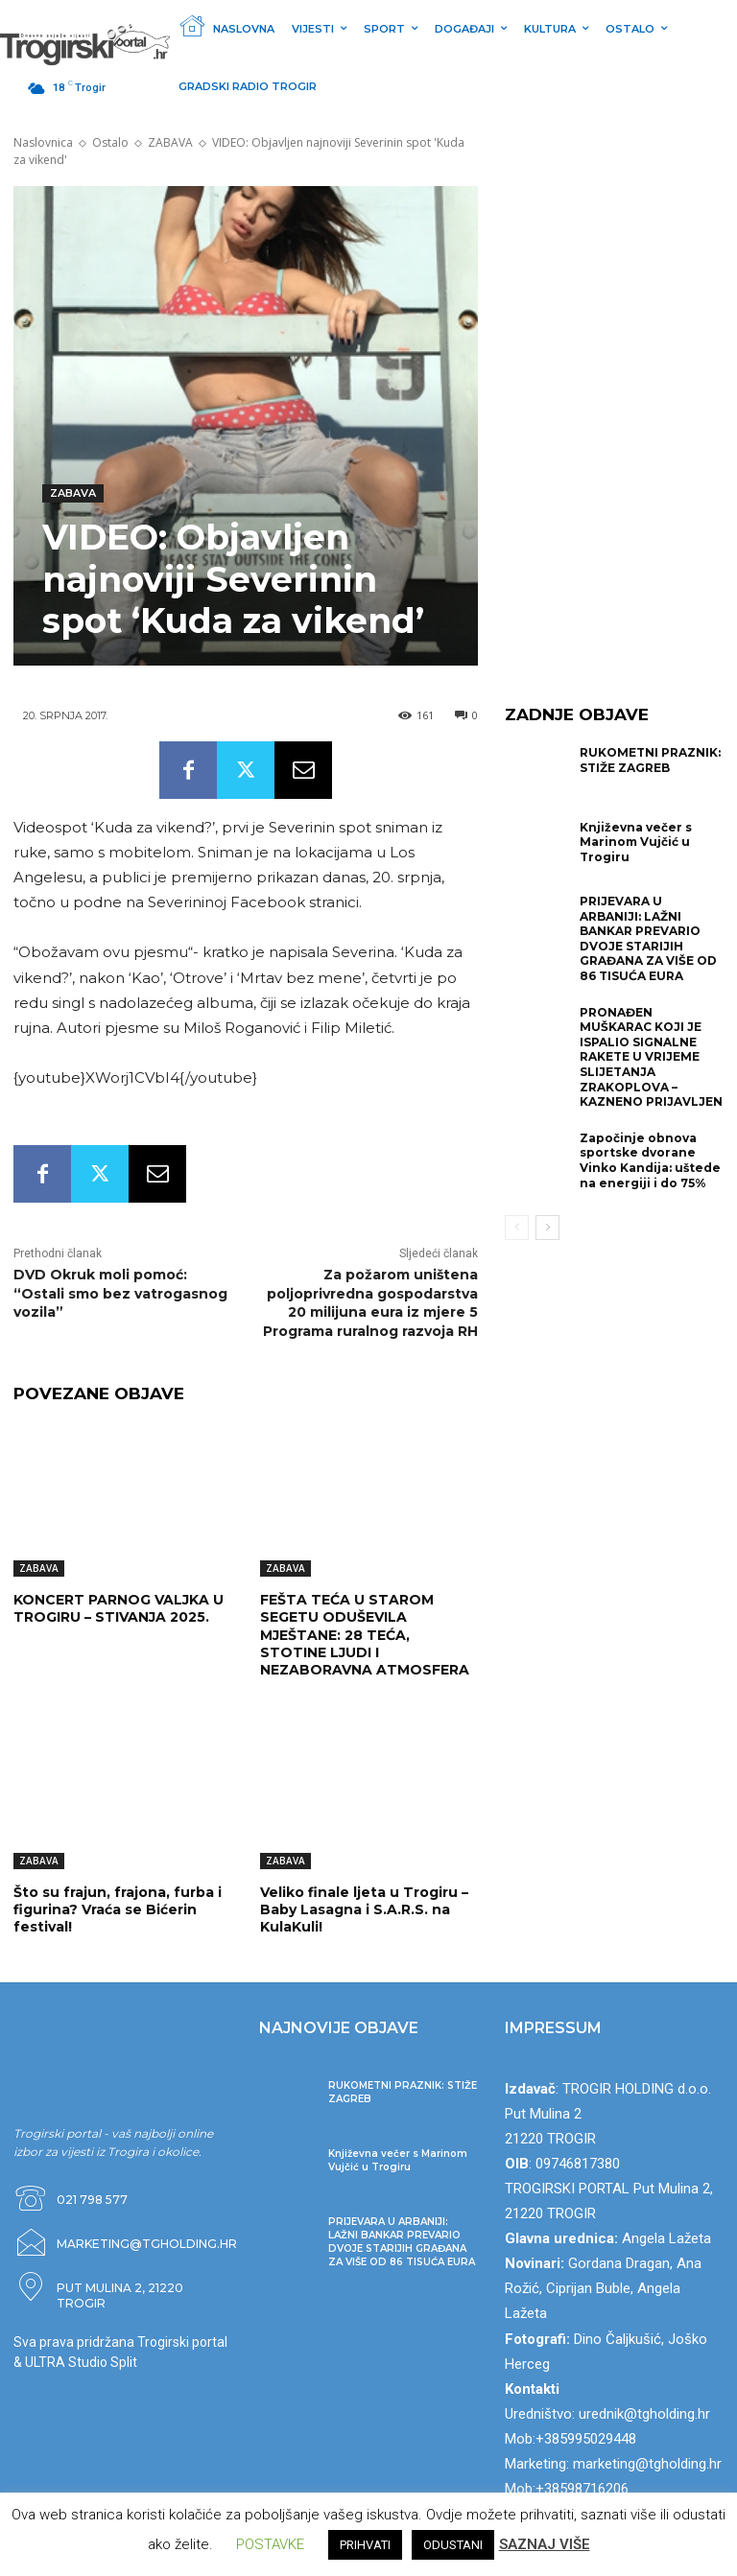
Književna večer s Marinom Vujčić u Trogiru (636, 842)
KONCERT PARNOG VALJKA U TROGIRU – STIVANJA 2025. (118, 1608)
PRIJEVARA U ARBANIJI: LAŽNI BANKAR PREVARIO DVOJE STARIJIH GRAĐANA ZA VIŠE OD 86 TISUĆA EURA (648, 938)
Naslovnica (43, 142)
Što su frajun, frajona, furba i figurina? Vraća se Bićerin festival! (117, 1909)
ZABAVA (170, 142)
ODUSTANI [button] (453, 2545)
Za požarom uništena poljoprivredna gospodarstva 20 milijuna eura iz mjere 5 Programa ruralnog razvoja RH (370, 1303)
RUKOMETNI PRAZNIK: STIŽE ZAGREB (650, 760)
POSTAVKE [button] (270, 2544)
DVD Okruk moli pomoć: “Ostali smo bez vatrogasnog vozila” (120, 1293)
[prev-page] (517, 1227)
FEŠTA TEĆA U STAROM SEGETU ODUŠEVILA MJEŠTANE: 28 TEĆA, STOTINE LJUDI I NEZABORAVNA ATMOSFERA (364, 1634)
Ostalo (110, 142)
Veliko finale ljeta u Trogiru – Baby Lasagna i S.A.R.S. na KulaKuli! (364, 1909)
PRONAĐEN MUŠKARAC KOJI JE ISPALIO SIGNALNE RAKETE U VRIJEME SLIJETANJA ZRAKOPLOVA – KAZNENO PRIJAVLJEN (651, 1057)
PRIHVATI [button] (365, 2545)
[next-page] (547, 1227)
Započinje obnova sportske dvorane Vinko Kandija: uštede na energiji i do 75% (650, 1160)
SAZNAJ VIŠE (544, 2544)
